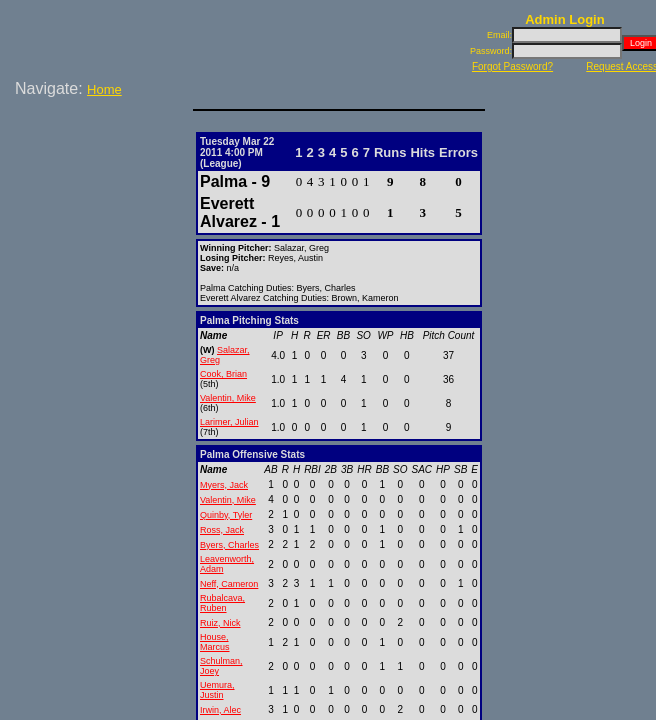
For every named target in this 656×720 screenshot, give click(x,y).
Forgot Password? (512, 66)
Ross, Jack (222, 530)
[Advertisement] (100, 169)
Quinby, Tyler (226, 515)
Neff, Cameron (229, 584)
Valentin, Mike (228, 398)
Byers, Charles (229, 545)
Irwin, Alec (220, 710)
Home (104, 89)
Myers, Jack (224, 485)
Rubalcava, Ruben (222, 603)
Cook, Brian (223, 374)
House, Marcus (215, 642)
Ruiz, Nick (220, 623)
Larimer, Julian (229, 422)
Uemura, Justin (217, 690)
